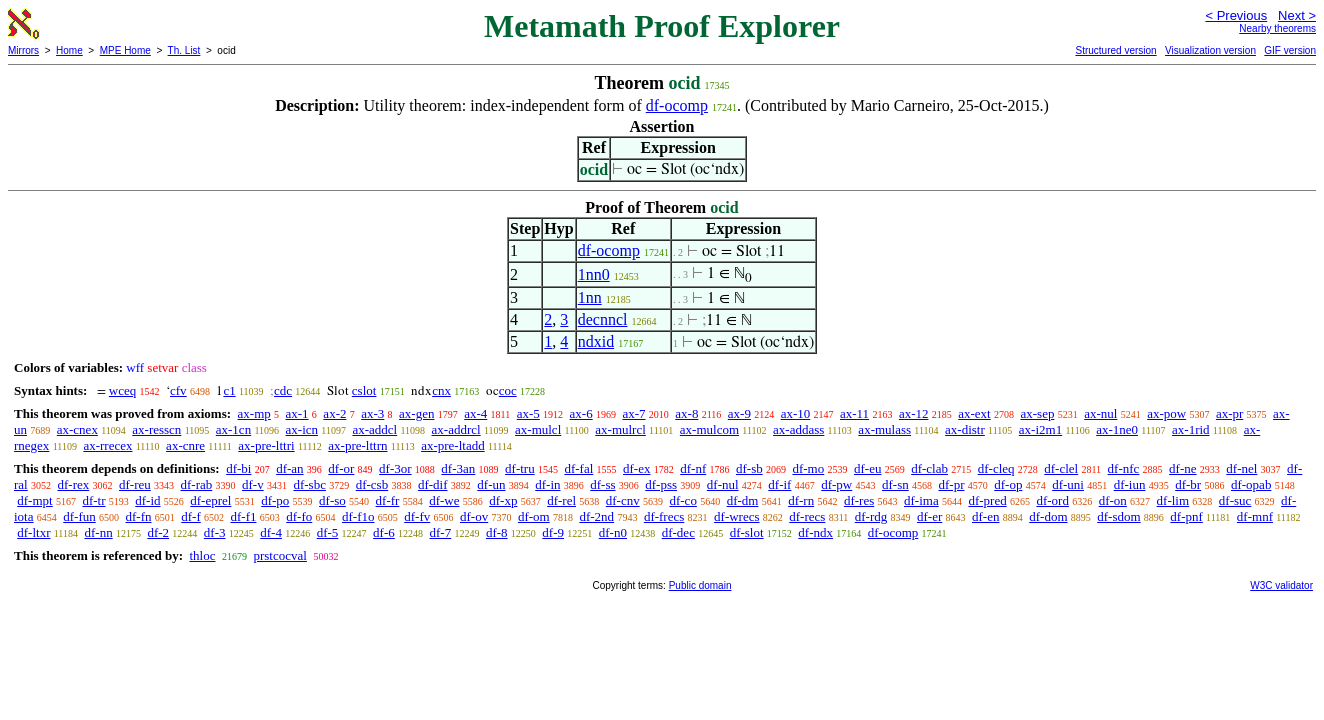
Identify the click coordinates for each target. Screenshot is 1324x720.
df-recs (807, 516)
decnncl (603, 319)
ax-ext (974, 413)
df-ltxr (33, 532)
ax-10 (796, 413)
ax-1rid (1191, 429)
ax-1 (297, 413)
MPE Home (125, 50)
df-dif (433, 484)
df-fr (388, 500)
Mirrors (23, 50)
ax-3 (372, 413)
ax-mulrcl (620, 429)
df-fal (578, 468)
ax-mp (254, 413)
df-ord (1052, 500)
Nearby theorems (1277, 28)
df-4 (271, 532)
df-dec (678, 532)
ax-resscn (156, 429)
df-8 (497, 532)
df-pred (987, 500)
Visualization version (1210, 50)
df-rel (561, 500)
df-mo (808, 468)
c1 (229, 390)
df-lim (1173, 500)
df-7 (441, 532)
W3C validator (1281, 585)
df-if (779, 484)
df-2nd (596, 516)
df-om (534, 516)
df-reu (135, 484)
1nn (590, 297)
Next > (1297, 15)
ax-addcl (374, 429)
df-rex (73, 484)
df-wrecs (736, 516)
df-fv (417, 516)
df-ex (636, 468)
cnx (441, 390)
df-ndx (815, 532)
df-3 (215, 532)
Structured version (1115, 50)
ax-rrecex (107, 445)
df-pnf (1186, 516)
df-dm (743, 500)
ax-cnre (185, 445)
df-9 (553, 532)
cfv (178, 390)
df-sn (895, 484)
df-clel (1061, 468)
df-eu (867, 468)
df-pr (951, 484)
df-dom (1048, 516)
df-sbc (309, 484)
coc (508, 390)
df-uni (1068, 484)
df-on (1113, 500)
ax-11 (854, 413)
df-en (985, 516)
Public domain (700, 585)
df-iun (1130, 484)
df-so (332, 500)
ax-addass (798, 429)
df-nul (723, 484)
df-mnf (1255, 516)
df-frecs (664, 516)
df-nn (98, 532)
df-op (1008, 484)
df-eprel (210, 500)
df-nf (693, 468)
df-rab (197, 484)
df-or (341, 468)
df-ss (602, 484)
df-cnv (623, 500)
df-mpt (34, 500)
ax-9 (739, 413)
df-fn (139, 516)
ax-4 (475, 413)
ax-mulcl (538, 429)
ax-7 (633, 413)
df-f (191, 516)
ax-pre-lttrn (357, 445)
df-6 (384, 532)
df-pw (836, 484)
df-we (444, 500)
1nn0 (594, 274)
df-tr (93, 500)
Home (69, 50)
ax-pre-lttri (266, 445)
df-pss (661, 484)
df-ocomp (677, 105)
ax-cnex (77, 429)
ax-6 (581, 413)
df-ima (921, 500)
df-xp (503, 500)
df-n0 (613, 532)
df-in (547, 484)
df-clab (929, 468)
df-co (682, 500)
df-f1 (244, 516)
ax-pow (1166, 413)
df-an (289, 468)
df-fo (299, 516)
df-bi (238, 468)
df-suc (1235, 500)
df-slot (747, 532)
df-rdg (871, 516)
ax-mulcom (709, 429)
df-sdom (1118, 516)
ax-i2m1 (1040, 429)
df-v (253, 484)
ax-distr (965, 429)
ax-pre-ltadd (453, 445)
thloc (202, 555)
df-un (491, 484)
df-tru (520, 468)
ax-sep (1037, 413)
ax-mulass (884, 429)
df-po (275, 500)
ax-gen (416, 413)
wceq (122, 390)
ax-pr (1229, 413)
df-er (929, 516)
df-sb (749, 468)
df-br (1188, 484)
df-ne (1182, 468)
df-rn (801, 500)
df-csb (372, 484)
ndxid (596, 341)
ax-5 (528, 413)
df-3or (395, 468)
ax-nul (1100, 413)
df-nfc (1124, 468)
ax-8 (686, 413)
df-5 (328, 532)
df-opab (1251, 484)
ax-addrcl (456, 429)
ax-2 (334, 413)
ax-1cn (233, 429)
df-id (147, 500)
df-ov (474, 516)
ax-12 (914, 413)
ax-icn (302, 429)
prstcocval (279, 555)
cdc (283, 390)
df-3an (458, 468)
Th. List (184, 50)
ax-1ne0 (1117, 429)
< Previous (1236, 15)
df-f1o (358, 516)
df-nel (1241, 468)
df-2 (158, 532)
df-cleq (996, 468)
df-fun (79, 516)
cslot (364, 390)
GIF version (1290, 50)
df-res (859, 500)
